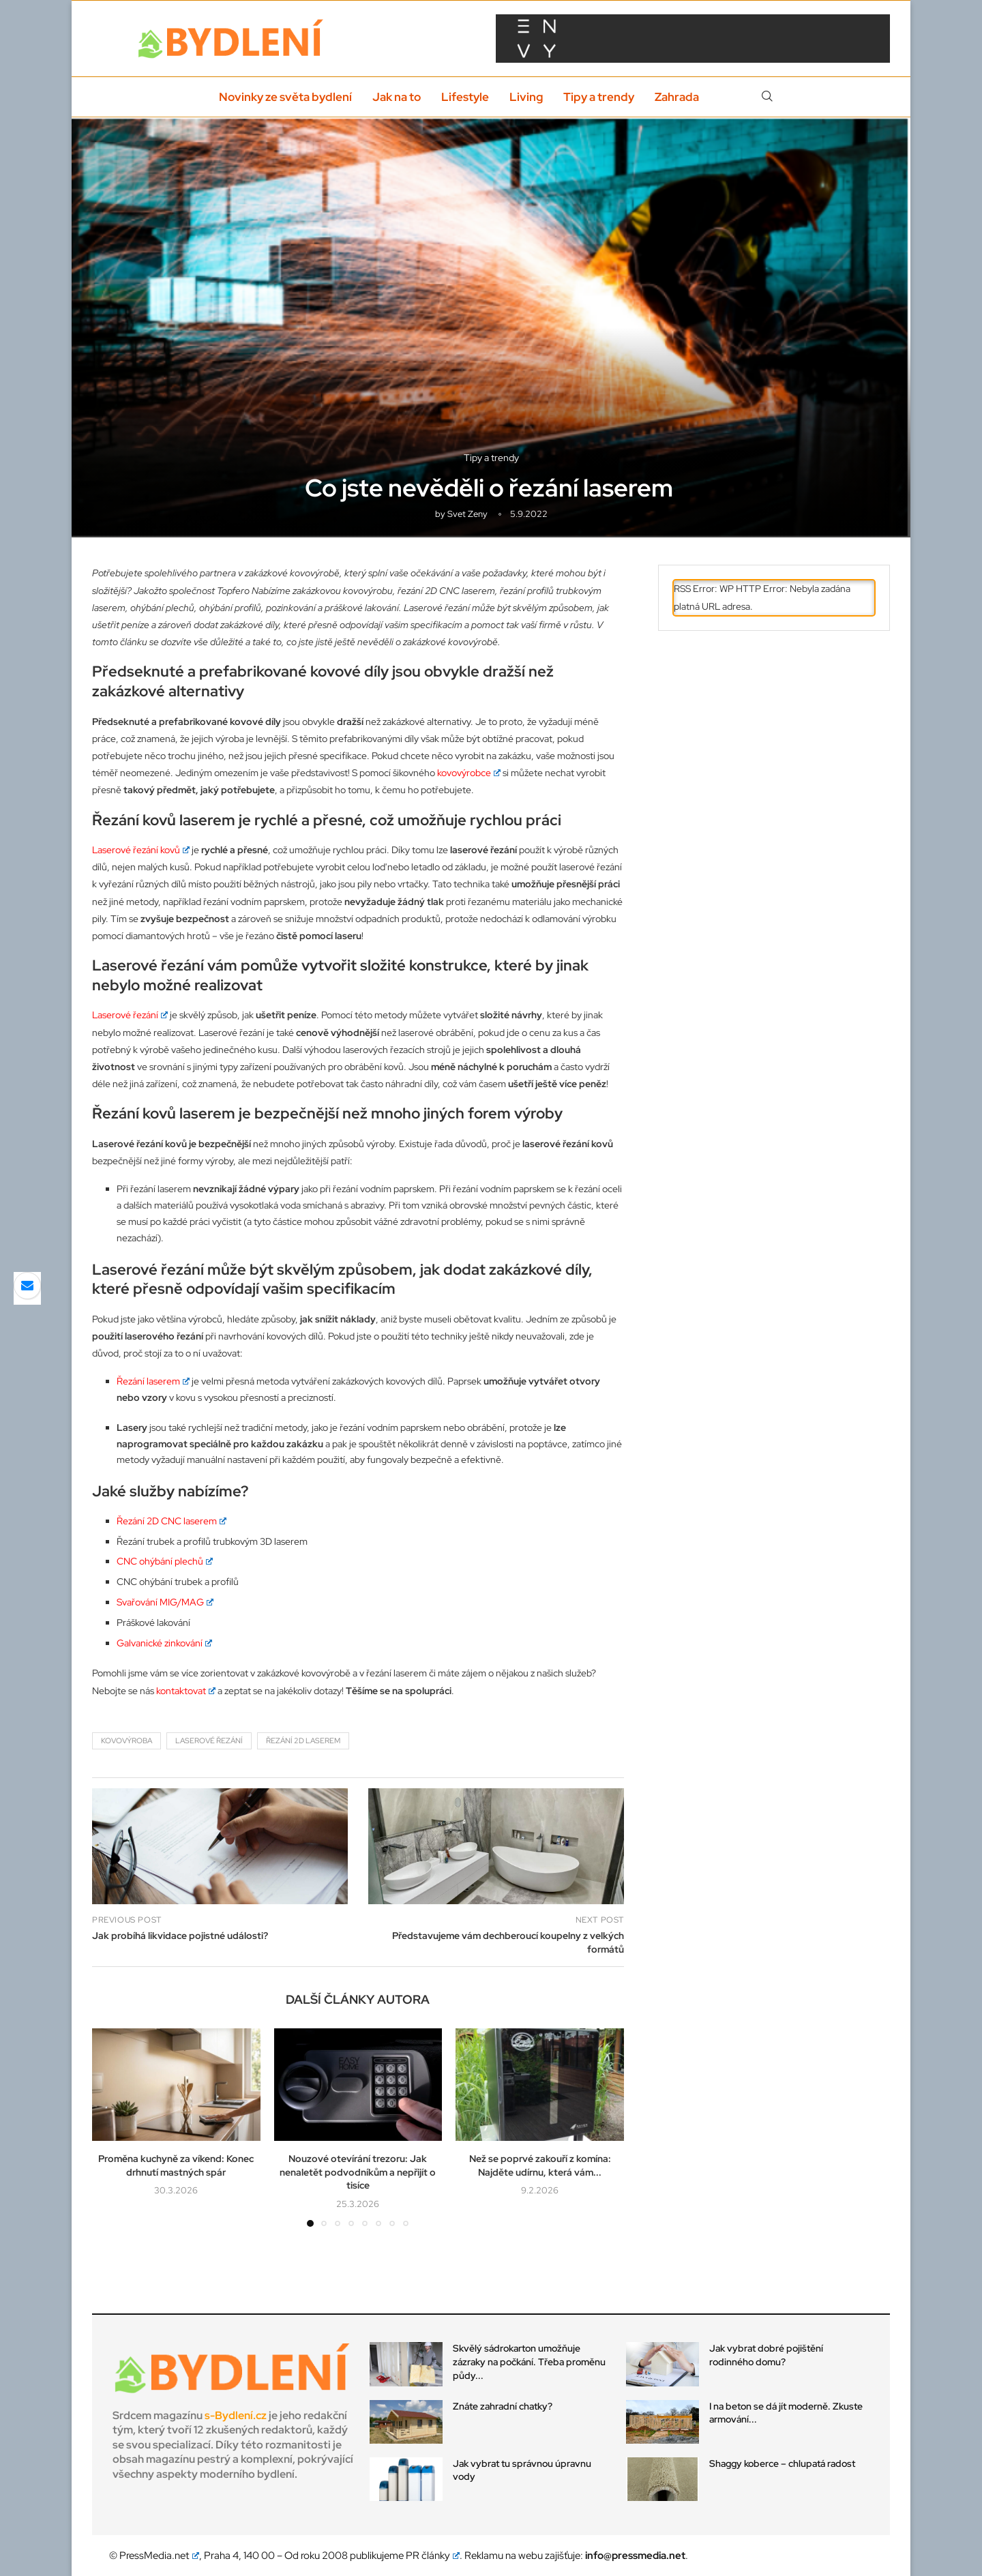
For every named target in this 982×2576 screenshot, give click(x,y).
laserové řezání (209, 1740)
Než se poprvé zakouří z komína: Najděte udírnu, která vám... (540, 2165)
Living (526, 96)
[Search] (767, 97)
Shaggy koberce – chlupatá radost (782, 2463)
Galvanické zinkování (164, 1643)
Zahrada (677, 96)
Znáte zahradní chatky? (502, 2406)
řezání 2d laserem (303, 1740)
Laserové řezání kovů (141, 850)
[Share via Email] (27, 1285)
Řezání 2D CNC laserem (171, 1521)
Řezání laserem (153, 1381)
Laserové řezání (130, 1015)
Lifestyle (465, 96)
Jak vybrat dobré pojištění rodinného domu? (766, 2355)
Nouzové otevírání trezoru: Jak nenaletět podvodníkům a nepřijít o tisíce (358, 2171)
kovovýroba (126, 1740)
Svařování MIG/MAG (165, 1602)
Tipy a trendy (598, 96)
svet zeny (467, 514)
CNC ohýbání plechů (165, 1561)
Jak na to (396, 96)
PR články (433, 2555)
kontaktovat (185, 1691)
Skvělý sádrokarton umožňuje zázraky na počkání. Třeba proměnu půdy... (529, 2361)
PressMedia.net (159, 2555)
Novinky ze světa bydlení (285, 96)
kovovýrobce (469, 773)
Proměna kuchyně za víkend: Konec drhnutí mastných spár (176, 2165)
